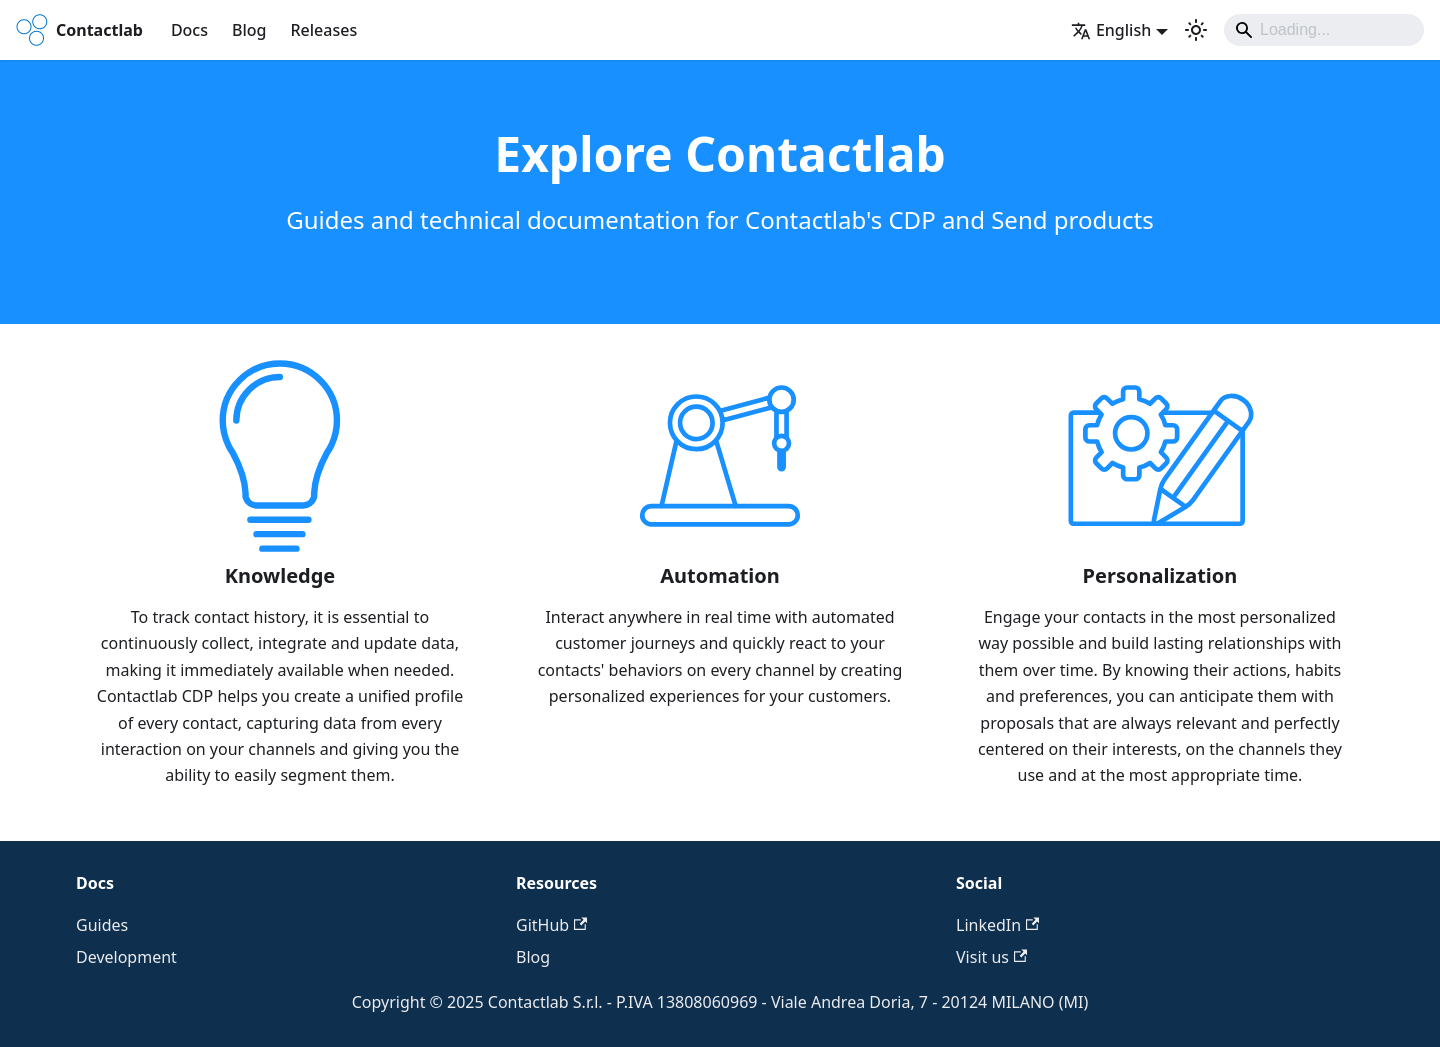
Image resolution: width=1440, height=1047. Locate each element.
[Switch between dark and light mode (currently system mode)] (1196, 30)
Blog (249, 30)
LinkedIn (997, 925)
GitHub (551, 925)
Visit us (991, 957)
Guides (102, 925)
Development (126, 957)
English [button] (1111, 30)
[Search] (1324, 30)
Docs (189, 30)
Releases (323, 30)
